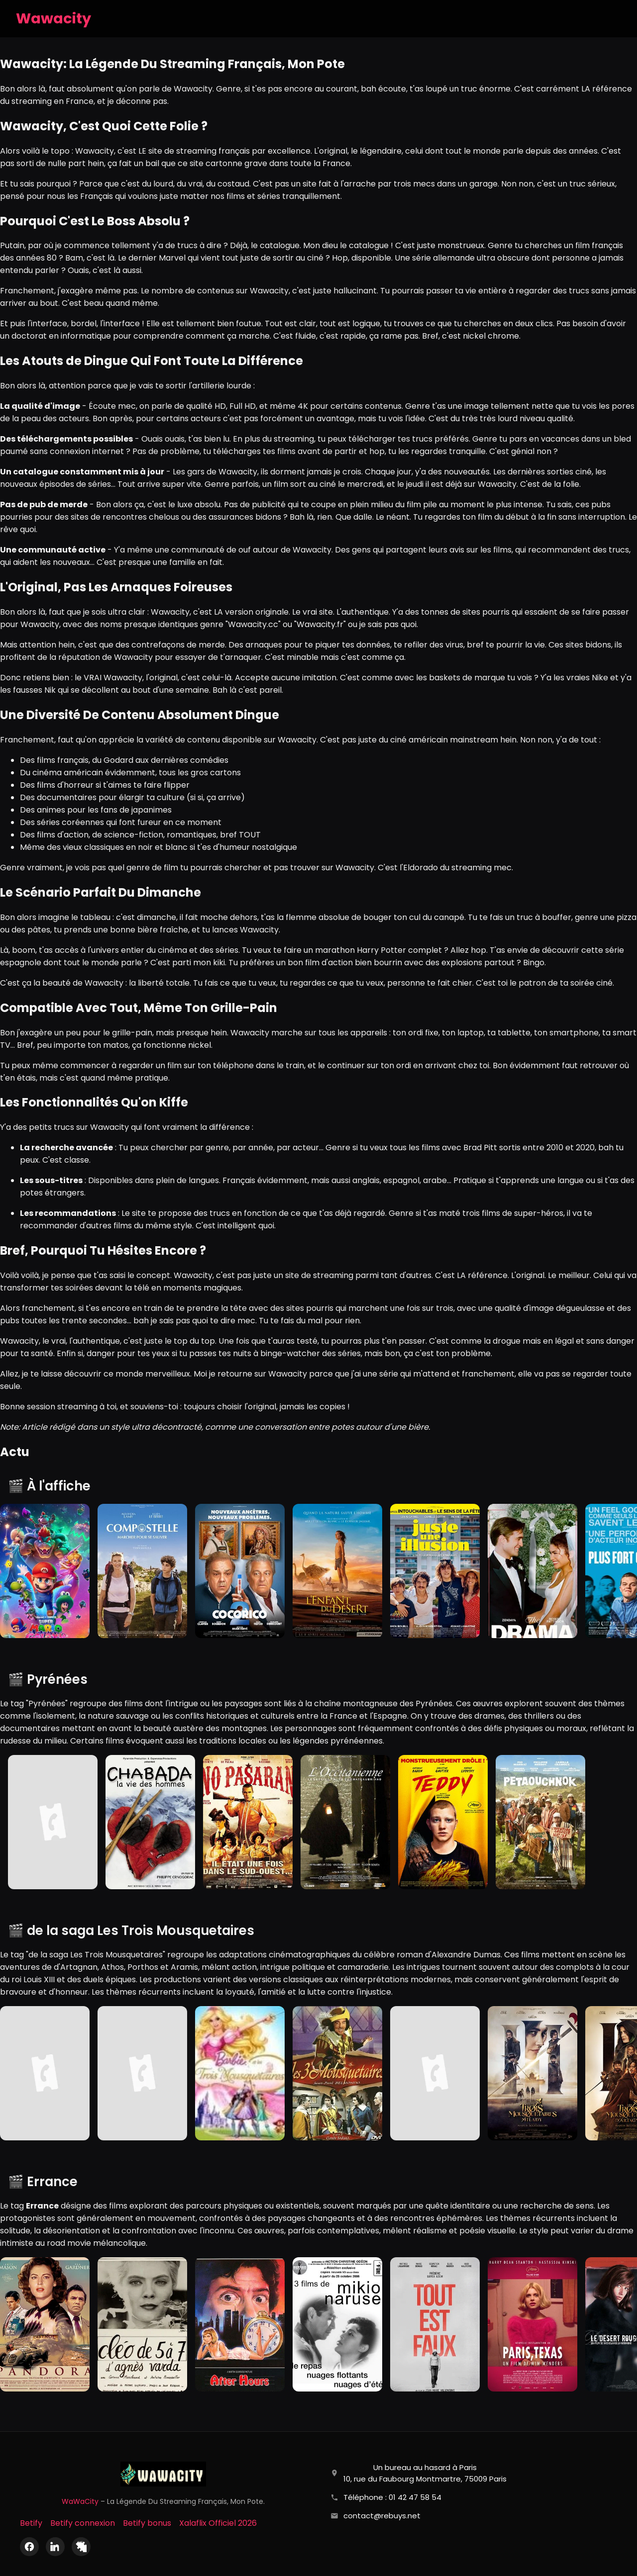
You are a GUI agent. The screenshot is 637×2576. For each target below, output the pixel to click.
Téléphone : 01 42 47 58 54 (392, 2497)
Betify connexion (82, 2523)
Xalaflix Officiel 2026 (218, 2523)
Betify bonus (147, 2523)
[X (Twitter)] (81, 2546)
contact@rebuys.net (382, 2515)
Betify (31, 2523)
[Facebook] (29, 2546)
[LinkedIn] (55, 2546)
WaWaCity (80, 2501)
